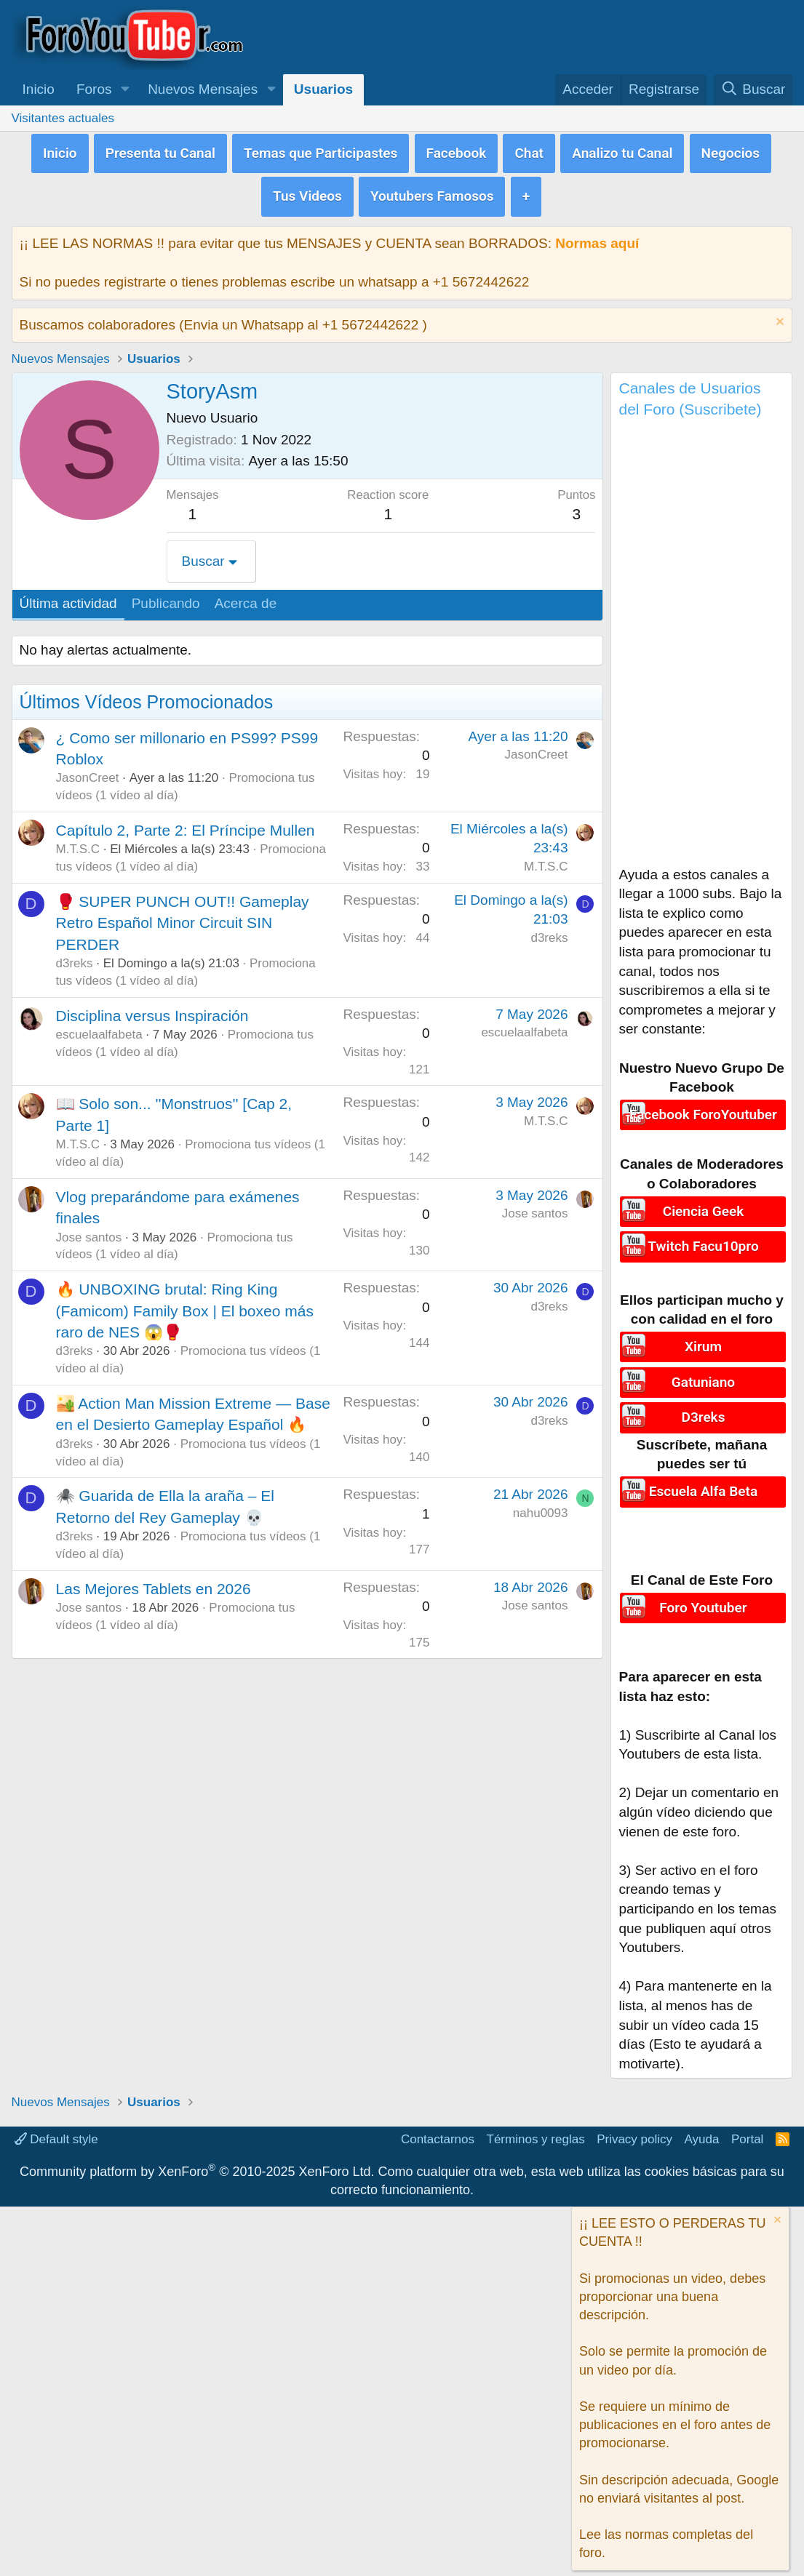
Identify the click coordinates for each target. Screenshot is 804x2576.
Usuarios (323, 89)
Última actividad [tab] (68, 599)
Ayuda (702, 2130)
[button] (125, 89)
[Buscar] (753, 89)
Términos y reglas (536, 2130)
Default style (56, 2130)
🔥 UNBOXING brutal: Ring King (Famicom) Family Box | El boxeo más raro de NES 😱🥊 (185, 1306)
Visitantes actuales (63, 118)
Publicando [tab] (166, 599)
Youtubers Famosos (432, 192)
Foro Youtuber (703, 1597)
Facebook (456, 151)
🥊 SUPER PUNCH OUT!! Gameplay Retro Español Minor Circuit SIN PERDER (182, 918)
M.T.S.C (78, 845)
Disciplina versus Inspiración (152, 1010)
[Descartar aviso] (778, 318)
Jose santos (89, 1232)
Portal (747, 2130)
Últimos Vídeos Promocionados (147, 697)
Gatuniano (703, 1375)
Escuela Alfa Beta (703, 1481)
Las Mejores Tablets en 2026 (153, 1583)
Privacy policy (634, 2130)
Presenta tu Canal (160, 151)
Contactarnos (437, 2130)
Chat (529, 151)
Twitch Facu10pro (703, 1239)
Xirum (703, 1340)
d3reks (74, 958)
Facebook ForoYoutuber (703, 1108)
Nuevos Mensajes (203, 89)
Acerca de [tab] (246, 599)
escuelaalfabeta (99, 1029)
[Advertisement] (701, 642)
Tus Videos (307, 192)
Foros (94, 89)
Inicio (39, 89)
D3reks (703, 1408)
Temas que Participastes (320, 151)
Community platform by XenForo (197, 2162)
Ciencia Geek (703, 1205)
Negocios (730, 151)
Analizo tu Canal (622, 151)
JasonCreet (87, 773)
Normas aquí (597, 238)
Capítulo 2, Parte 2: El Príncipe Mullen (185, 825)
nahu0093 (540, 1508)
